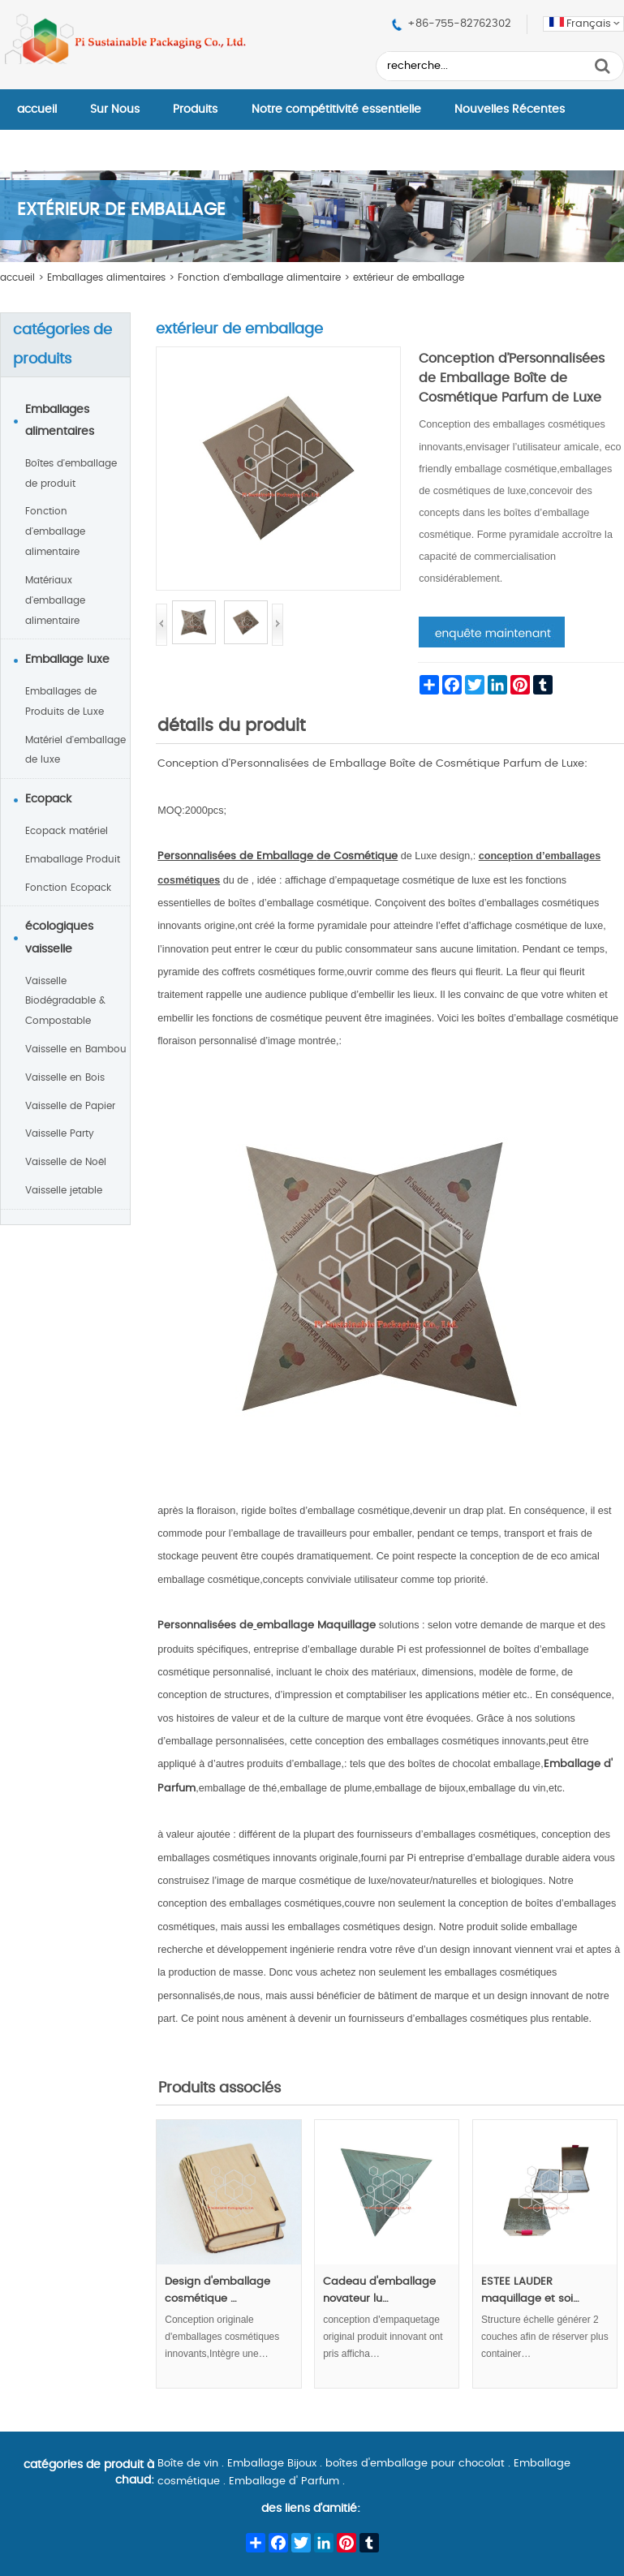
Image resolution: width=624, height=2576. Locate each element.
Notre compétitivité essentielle (336, 109)
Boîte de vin (187, 2463)
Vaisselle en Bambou (76, 1049)
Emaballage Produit (72, 859)
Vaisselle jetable (63, 1190)
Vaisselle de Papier (70, 1106)
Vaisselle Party (59, 1133)
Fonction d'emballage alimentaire (259, 277)
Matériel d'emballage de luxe (75, 750)
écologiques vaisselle (59, 938)
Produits (195, 109)
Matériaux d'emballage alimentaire (55, 600)
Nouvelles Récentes (509, 109)
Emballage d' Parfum (284, 2481)
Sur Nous (115, 109)
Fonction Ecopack (68, 887)
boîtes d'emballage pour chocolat (415, 2463)
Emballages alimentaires (106, 277)
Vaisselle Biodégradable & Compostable (65, 1001)
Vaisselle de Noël (65, 1162)
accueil (37, 109)
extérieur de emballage (408, 277)
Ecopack (48, 799)
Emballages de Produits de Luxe (64, 701)
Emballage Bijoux (271, 2463)
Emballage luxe (67, 659)
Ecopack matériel (66, 831)
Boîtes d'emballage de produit (71, 473)
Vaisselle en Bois (65, 1077)
